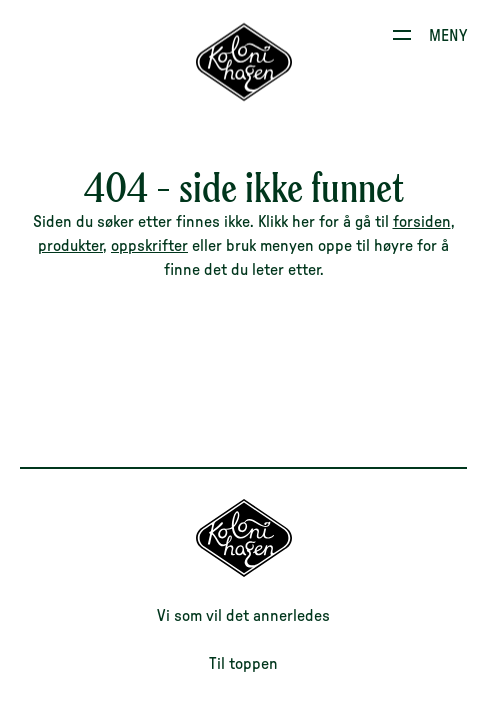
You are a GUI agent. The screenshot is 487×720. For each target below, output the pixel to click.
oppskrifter (149, 246)
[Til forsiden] (244, 572)
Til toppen (243, 664)
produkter (70, 246)
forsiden (422, 222)
